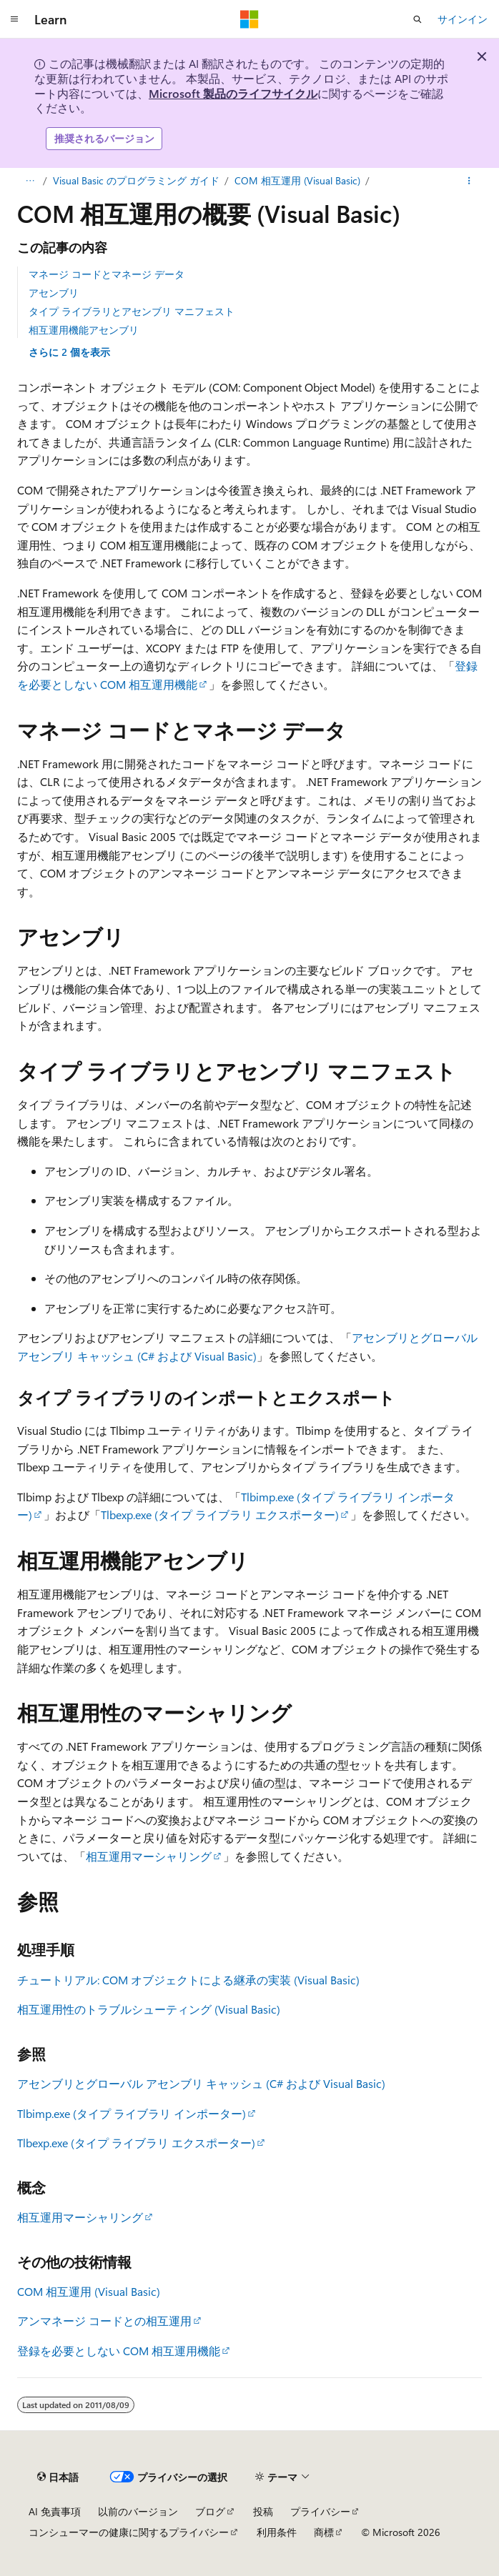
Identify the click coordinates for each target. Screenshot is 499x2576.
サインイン (463, 19)
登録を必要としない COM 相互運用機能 (118, 2350)
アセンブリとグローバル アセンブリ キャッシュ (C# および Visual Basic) (201, 2083)
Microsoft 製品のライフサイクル (233, 93)
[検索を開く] (417, 19)
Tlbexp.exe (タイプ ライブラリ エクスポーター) (220, 1514)
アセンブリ (54, 292)
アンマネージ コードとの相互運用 (104, 2320)
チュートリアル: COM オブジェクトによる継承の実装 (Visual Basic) (188, 1979)
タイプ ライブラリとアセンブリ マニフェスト (131, 311)
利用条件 (277, 2532)
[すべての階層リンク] (29, 180)
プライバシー (320, 2511)
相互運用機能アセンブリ (84, 330)
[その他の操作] (469, 180)
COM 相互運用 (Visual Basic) (297, 180)
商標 (324, 2532)
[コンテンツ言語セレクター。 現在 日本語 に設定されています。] (58, 2476)
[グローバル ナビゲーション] (14, 19)
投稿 (263, 2511)
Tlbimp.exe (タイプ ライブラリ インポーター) (131, 2113)
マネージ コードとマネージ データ (106, 274)
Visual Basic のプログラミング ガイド (136, 180)
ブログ (210, 2511)
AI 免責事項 (55, 2511)
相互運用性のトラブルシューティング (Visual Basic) (148, 2008)
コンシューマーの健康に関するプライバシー (129, 2532)
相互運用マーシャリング (149, 1856)
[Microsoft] (249, 19)
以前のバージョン (138, 2511)
